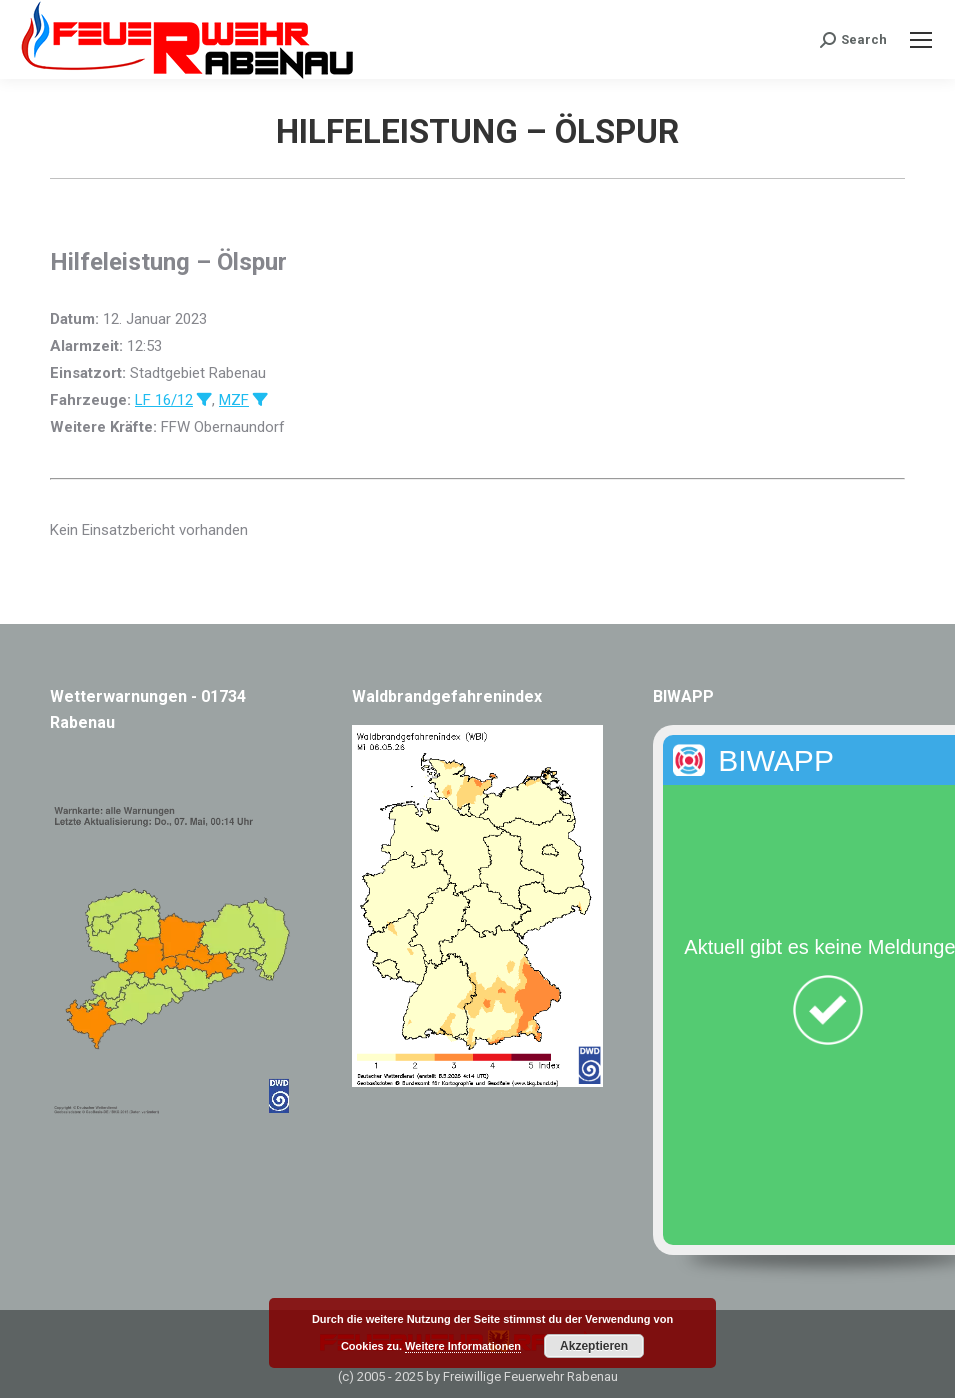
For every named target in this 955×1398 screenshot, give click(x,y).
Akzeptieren (594, 1346)
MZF (234, 400)
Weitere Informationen (463, 1346)
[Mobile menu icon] (921, 40)
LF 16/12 (164, 400)
